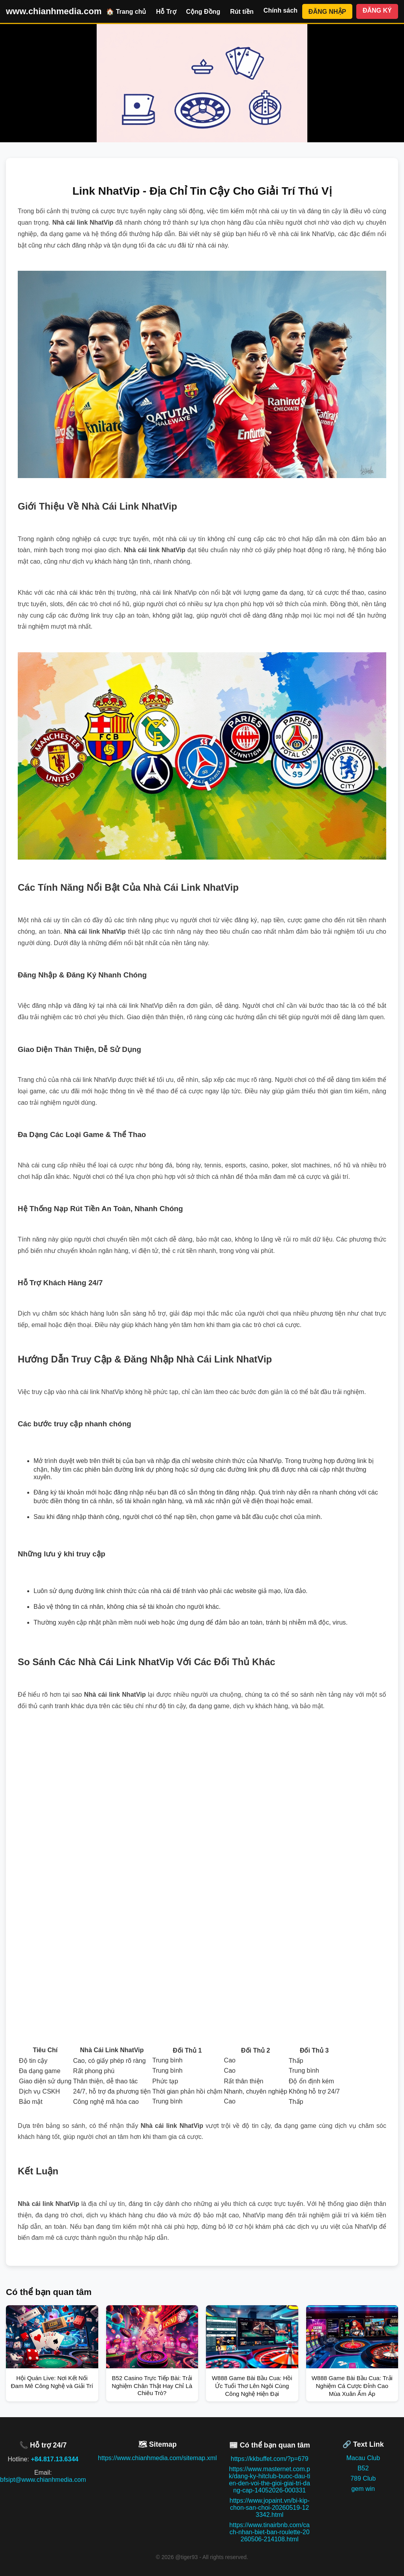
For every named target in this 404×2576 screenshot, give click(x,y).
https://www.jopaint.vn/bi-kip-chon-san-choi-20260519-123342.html (270, 2507)
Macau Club (363, 2458)
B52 (362, 2468)
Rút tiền (242, 11)
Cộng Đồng (203, 11)
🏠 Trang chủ (126, 11)
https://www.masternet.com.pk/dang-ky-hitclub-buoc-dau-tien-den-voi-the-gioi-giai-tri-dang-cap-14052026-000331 (269, 2480)
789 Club (363, 2478)
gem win (363, 2488)
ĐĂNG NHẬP (327, 11)
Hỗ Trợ (166, 11)
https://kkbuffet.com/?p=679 (270, 2458)
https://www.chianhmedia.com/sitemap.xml (157, 2458)
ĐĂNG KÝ (377, 10)
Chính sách (280, 10)
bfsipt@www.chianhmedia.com (43, 2479)
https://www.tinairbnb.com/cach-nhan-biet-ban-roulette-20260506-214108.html (269, 2532)
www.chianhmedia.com (53, 11)
